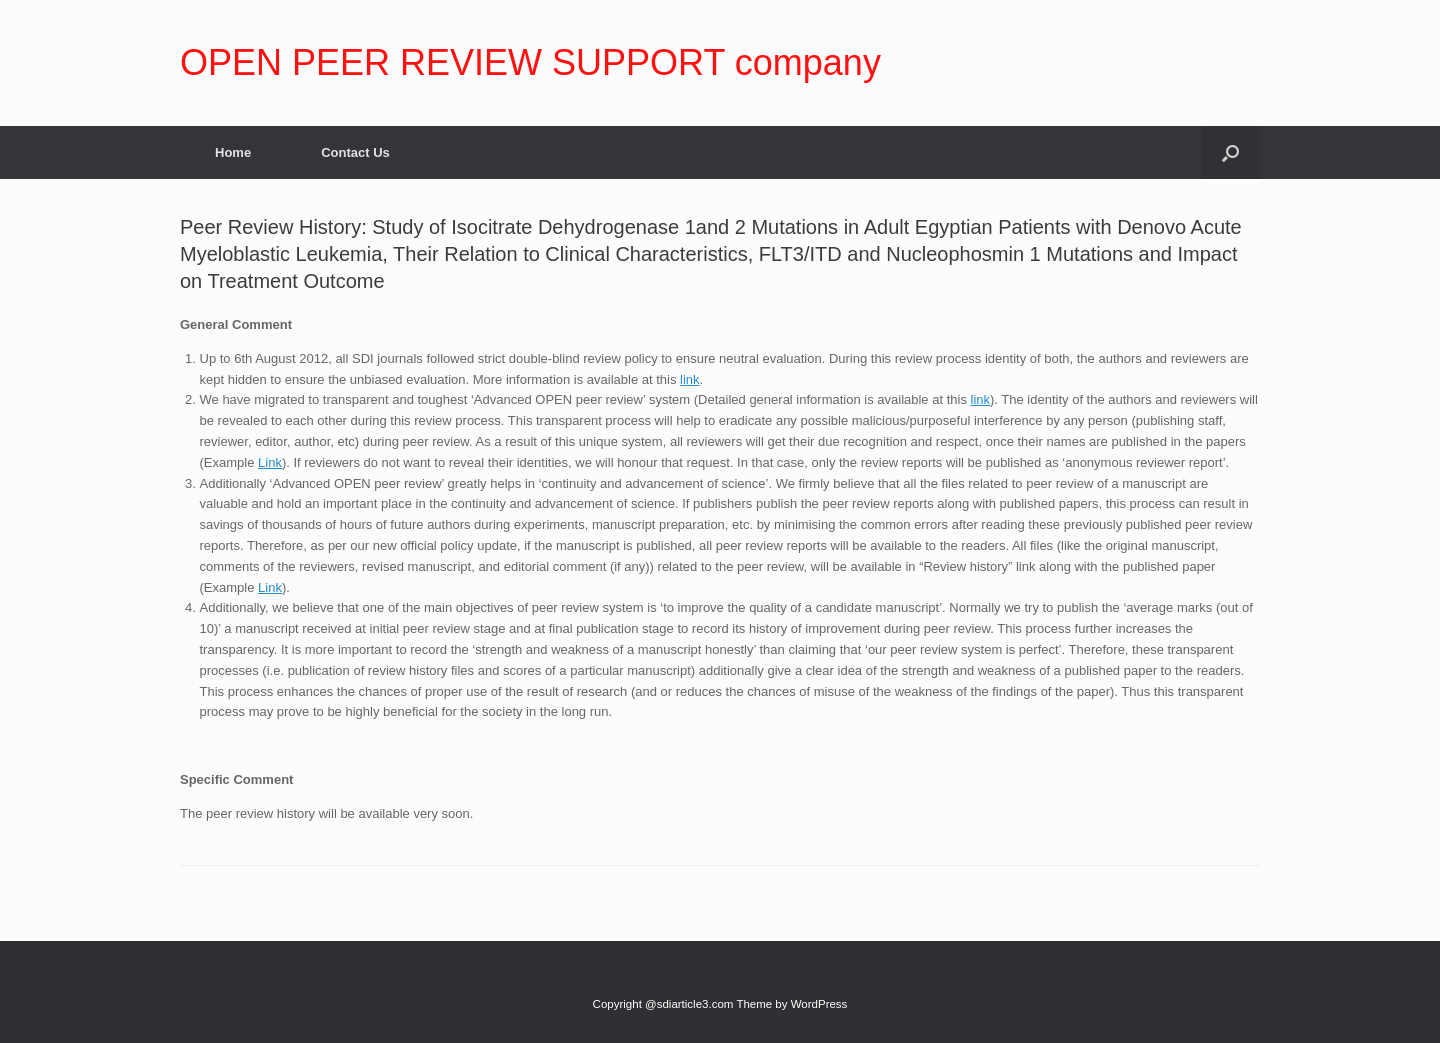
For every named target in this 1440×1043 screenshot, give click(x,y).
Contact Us (355, 152)
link (690, 379)
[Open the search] (1230, 152)
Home (233, 152)
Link (270, 462)
